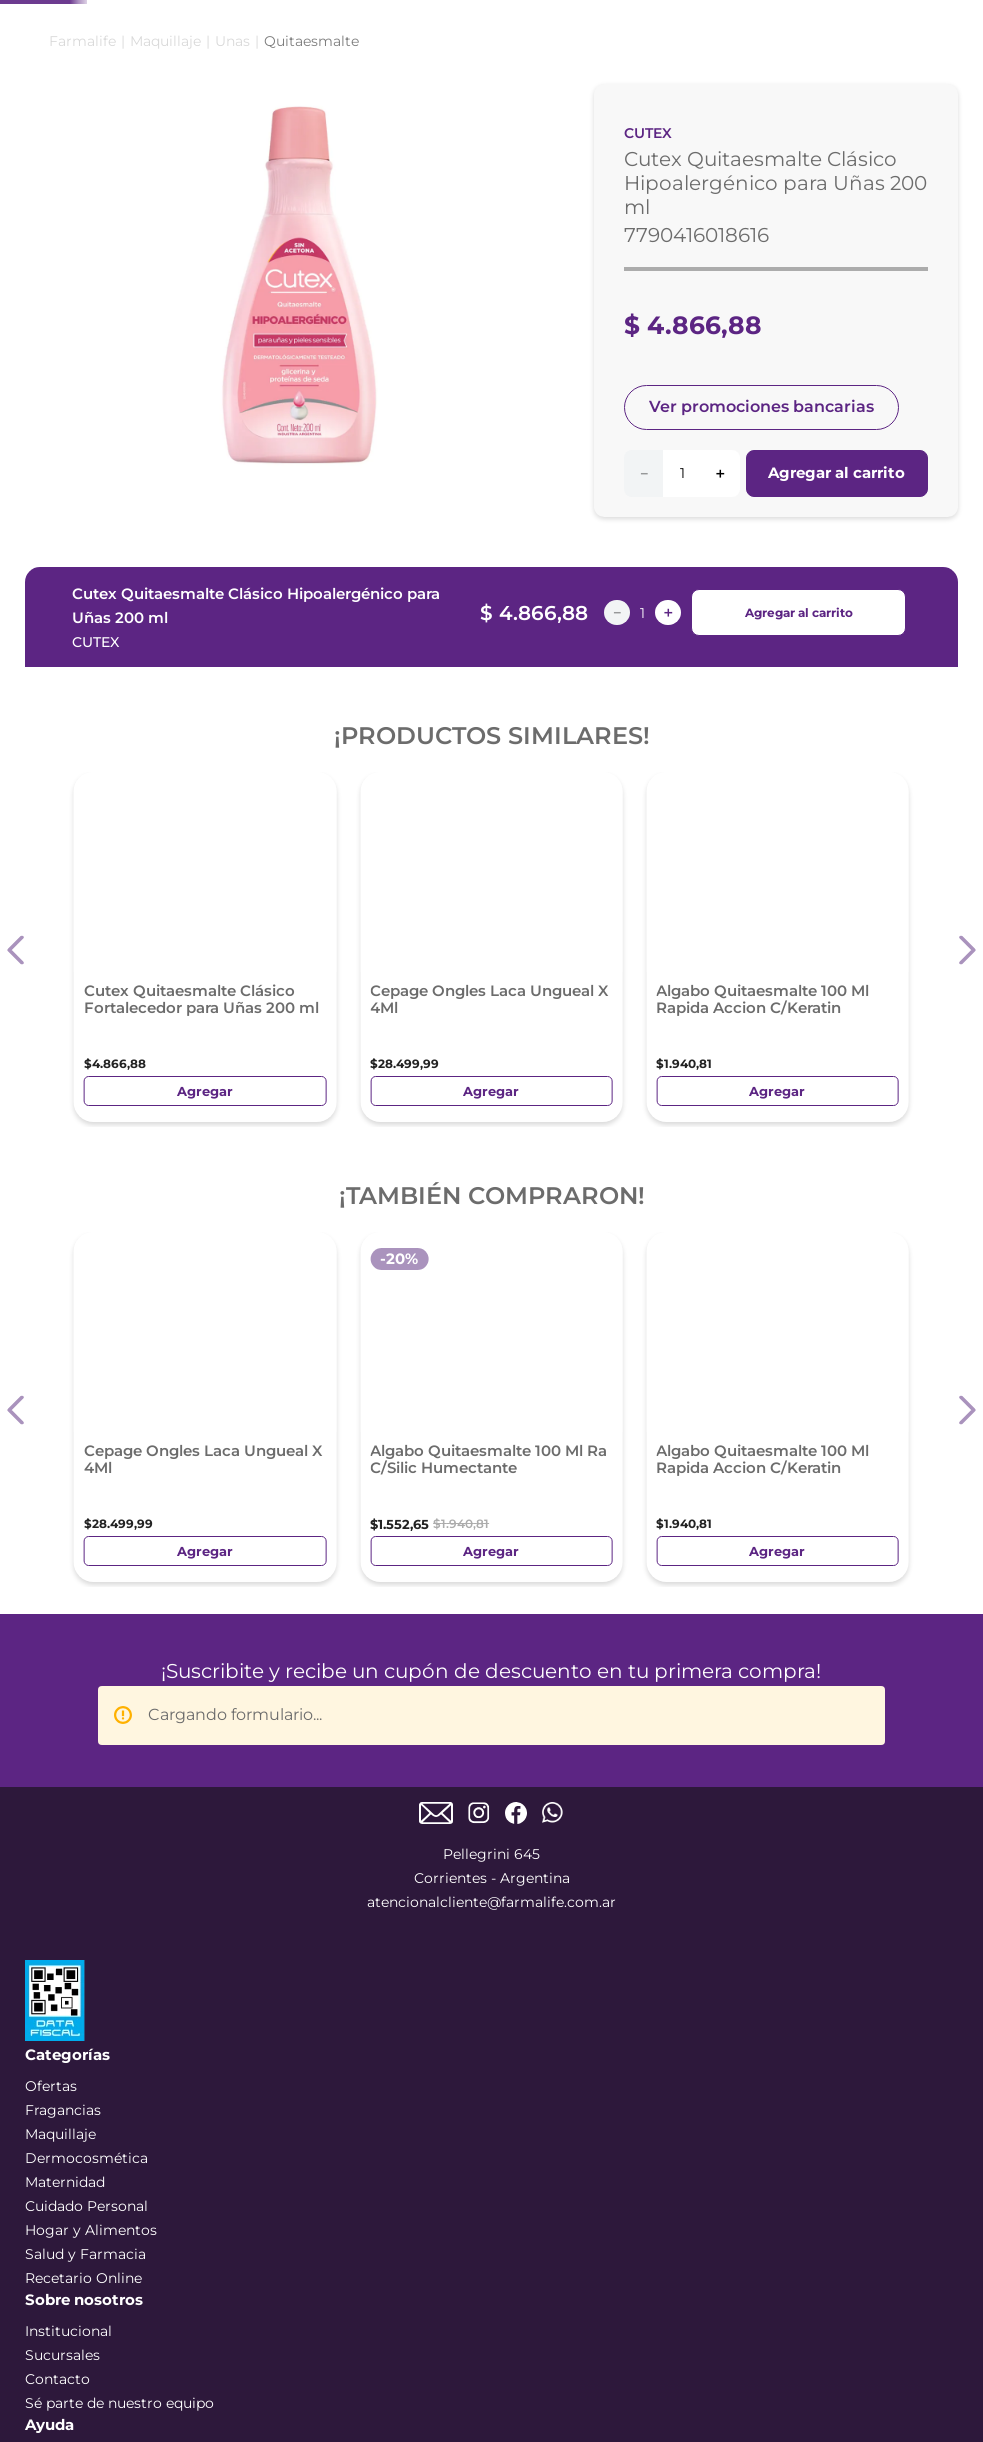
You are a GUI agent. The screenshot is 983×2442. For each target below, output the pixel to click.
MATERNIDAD (642, 163)
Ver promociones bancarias (761, 601)
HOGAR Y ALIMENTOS (851, 164)
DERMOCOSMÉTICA (407, 163)
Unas (232, 236)
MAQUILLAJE (276, 163)
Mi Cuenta (856, 93)
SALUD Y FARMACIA (750, 164)
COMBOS (77, 163)
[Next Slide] (419, 26)
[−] (643, 667)
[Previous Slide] (129, 26)
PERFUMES (171, 163)
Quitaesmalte (311, 236)
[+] (720, 667)
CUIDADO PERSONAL (534, 164)
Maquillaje (165, 236)
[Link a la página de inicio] (82, 236)
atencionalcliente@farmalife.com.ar (491, 1435)
